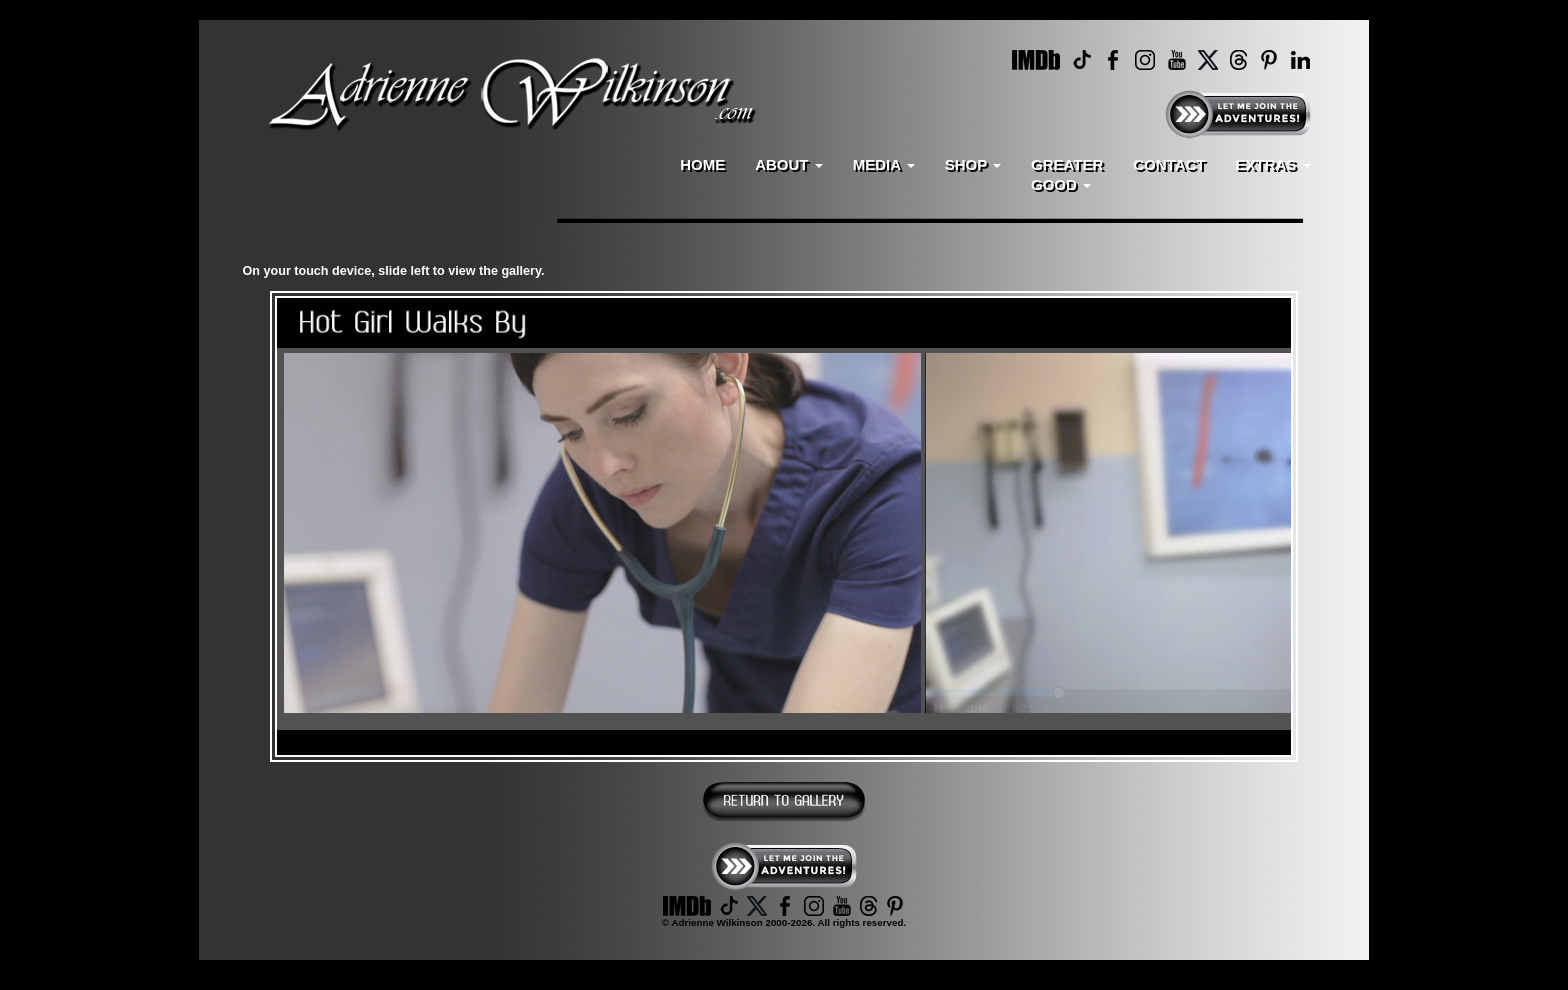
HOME (702, 164)
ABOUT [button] (789, 164)
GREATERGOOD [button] (1067, 174)
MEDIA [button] (884, 164)
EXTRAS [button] (1272, 164)
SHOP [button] (973, 164)
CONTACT (1169, 164)
